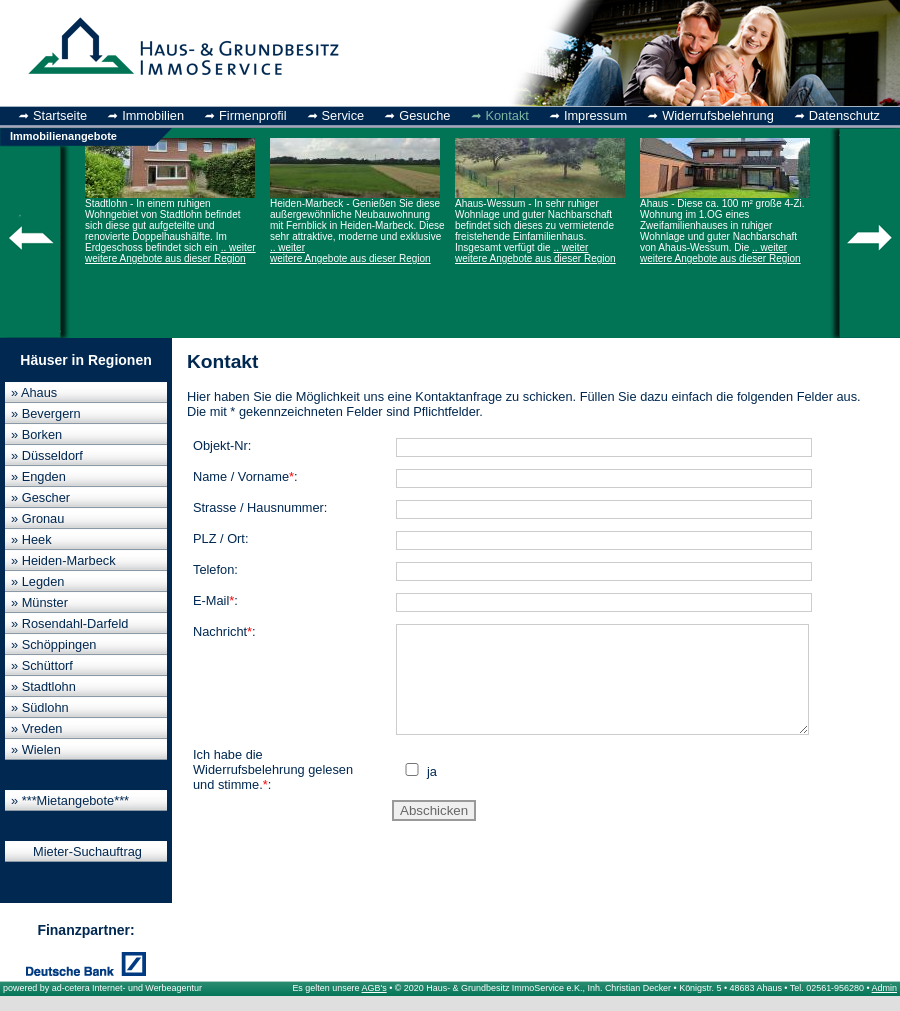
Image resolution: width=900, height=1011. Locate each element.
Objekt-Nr (220, 445)
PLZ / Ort (219, 538)
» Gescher (40, 497)
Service (343, 115)
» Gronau (37, 518)
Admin (884, 988)
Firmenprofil (253, 115)
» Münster (39, 602)
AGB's (374, 988)
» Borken (36, 434)
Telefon (213, 569)
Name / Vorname (241, 476)
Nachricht (220, 631)
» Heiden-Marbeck (63, 560)
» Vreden (36, 728)
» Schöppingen (53, 644)
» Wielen (36, 749)
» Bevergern (46, 413)
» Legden (37, 581)
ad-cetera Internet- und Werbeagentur (127, 988)
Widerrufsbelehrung (718, 115)
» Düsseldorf (47, 455)
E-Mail (211, 600)
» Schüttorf (42, 665)
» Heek (31, 539)
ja (430, 792)
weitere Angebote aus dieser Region (165, 258)
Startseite (60, 115)
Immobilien (153, 115)
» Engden (38, 476)
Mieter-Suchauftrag (87, 851)
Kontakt (506, 115)
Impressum (595, 115)
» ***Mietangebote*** (70, 800)
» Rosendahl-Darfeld (69, 623)
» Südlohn (40, 707)
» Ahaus (34, 392)
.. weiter (238, 247)
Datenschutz (844, 115)
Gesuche (424, 115)
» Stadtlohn (43, 686)
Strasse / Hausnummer (258, 507)
